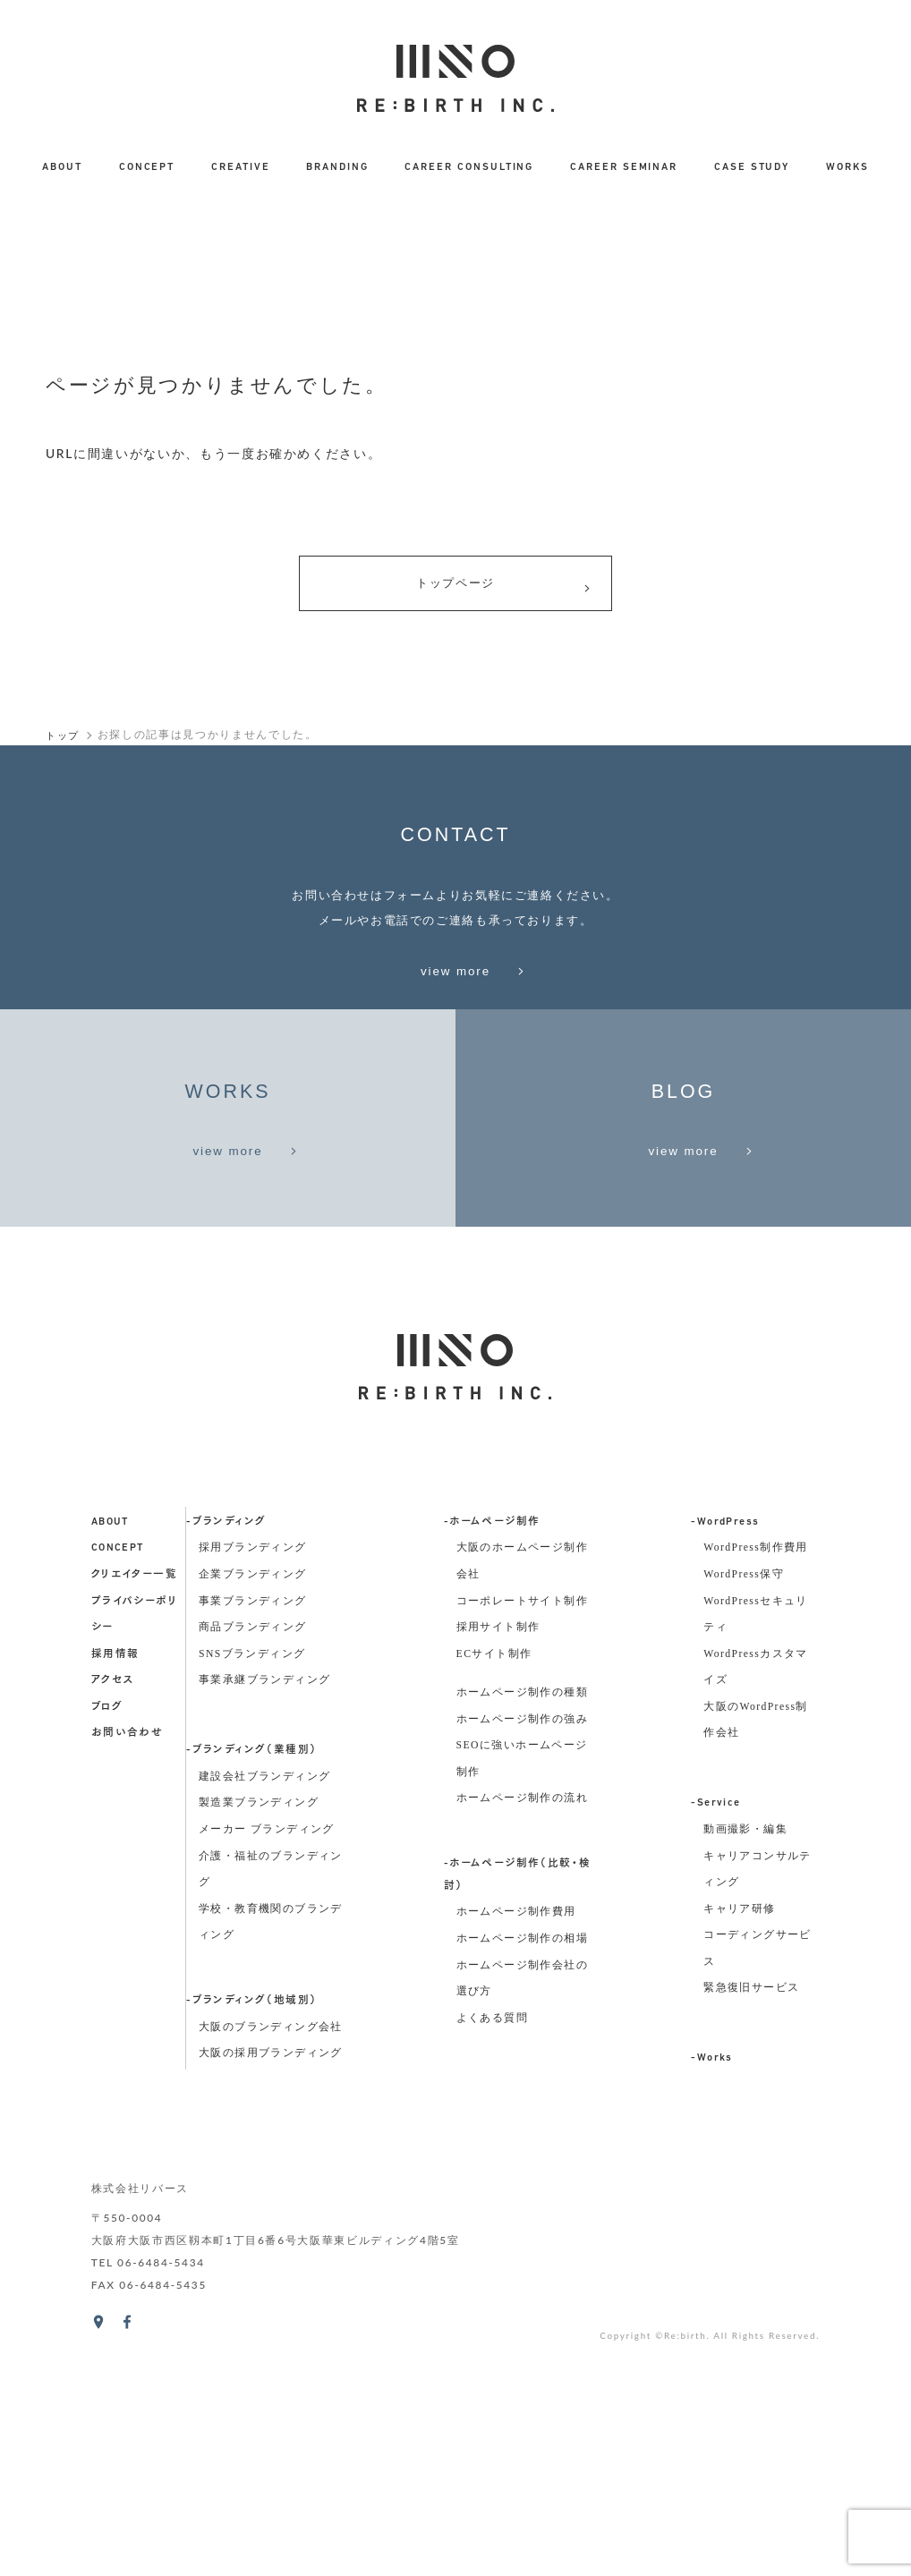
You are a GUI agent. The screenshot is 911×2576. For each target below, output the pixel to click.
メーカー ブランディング (267, 2075)
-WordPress (725, 1768)
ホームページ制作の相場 (522, 2184)
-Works (711, 2305)
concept (117, 1795)
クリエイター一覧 (134, 1820)
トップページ (503, 589)
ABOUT (62, 167)
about (110, 1768)
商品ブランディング (253, 1873)
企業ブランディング (253, 1820)
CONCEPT (147, 167)
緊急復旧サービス (751, 2234)
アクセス (112, 1927)
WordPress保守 (743, 1820)
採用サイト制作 (498, 1873)
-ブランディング (226, 1768)
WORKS (847, 167)
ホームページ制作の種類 (522, 1938)
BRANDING (337, 167)
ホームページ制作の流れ (522, 2045)
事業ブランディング (253, 1847)
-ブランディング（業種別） (251, 1997)
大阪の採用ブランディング (271, 2300)
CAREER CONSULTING (468, 167)
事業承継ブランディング (264, 1927)
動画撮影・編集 (745, 2075)
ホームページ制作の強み (522, 1965)
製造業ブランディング (259, 2049)
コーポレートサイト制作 (522, 1847)
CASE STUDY (751, 167)
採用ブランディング (253, 1794)
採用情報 (115, 1900)
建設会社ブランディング (264, 2022)
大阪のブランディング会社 (271, 2273)
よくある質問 (492, 2264)
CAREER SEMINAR (623, 167)
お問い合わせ (127, 1980)
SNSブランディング (252, 1900)
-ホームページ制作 (492, 1768)
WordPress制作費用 (755, 1794)
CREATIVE (240, 167)
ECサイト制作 (494, 1900)
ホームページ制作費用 (516, 2158)
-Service (715, 2050)
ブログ (107, 1953)
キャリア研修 (739, 2155)
